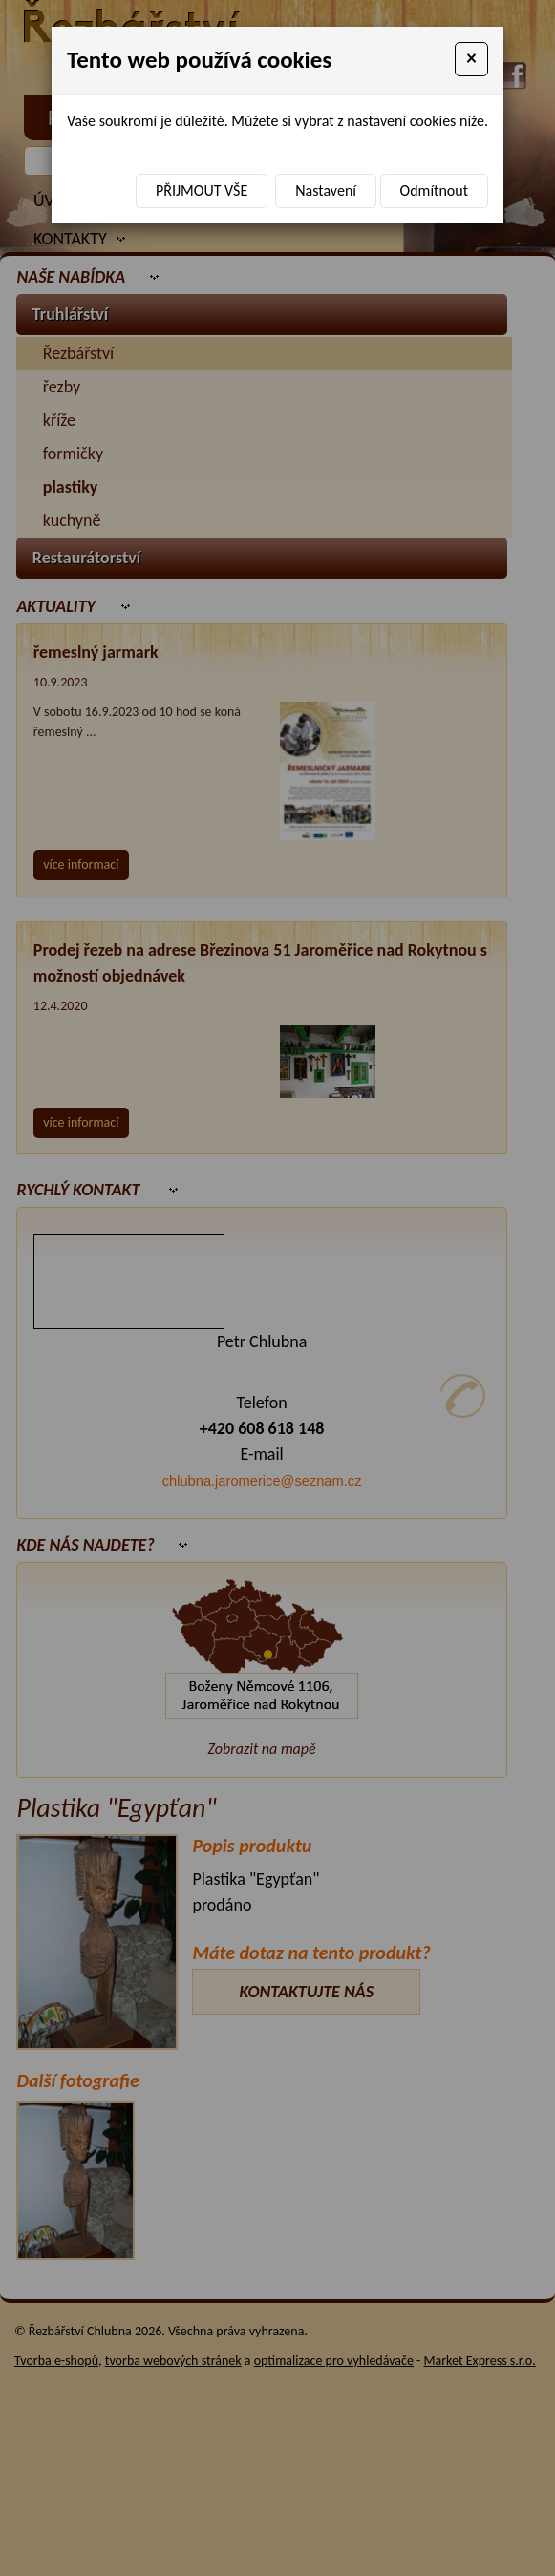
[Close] (471, 59)
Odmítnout (434, 190)
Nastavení (325, 190)
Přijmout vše (201, 190)
